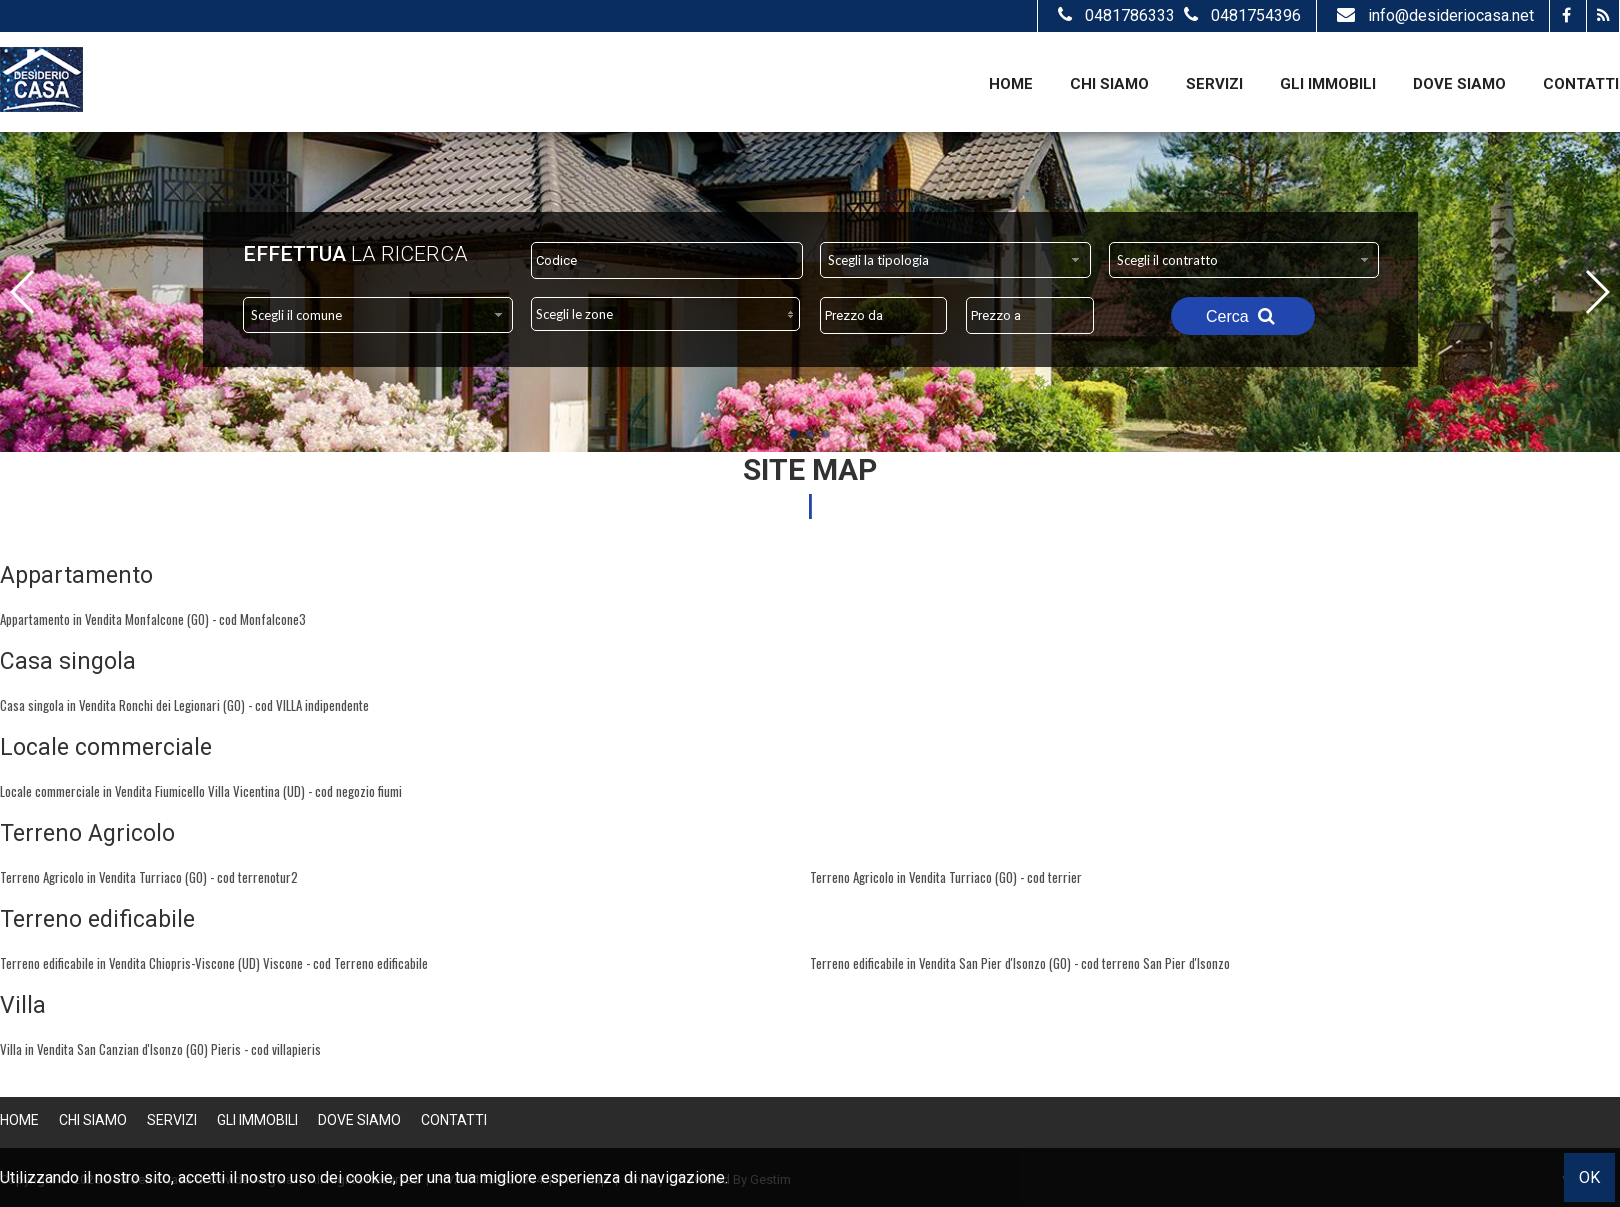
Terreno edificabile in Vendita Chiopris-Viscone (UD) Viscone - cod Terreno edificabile (214, 963)
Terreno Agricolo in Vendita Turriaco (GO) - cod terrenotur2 (149, 877)
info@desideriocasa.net (1433, 15)
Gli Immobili (1328, 84)
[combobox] (955, 260)
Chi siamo (1109, 84)
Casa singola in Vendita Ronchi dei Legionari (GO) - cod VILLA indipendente (184, 705)
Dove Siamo (1459, 84)
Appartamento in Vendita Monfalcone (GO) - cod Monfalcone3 (153, 619)
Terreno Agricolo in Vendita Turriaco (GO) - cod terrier (946, 877)
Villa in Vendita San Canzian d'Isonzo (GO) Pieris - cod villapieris (160, 1049)
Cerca (1243, 316)
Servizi (1214, 84)
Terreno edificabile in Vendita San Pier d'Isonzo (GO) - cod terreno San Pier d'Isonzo (1020, 963)
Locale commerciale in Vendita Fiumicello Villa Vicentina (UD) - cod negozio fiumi (201, 791)
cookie (369, 1177)
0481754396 (1240, 15)
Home (1011, 84)
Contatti (1581, 84)
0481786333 (1116, 15)
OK (1589, 1177)
